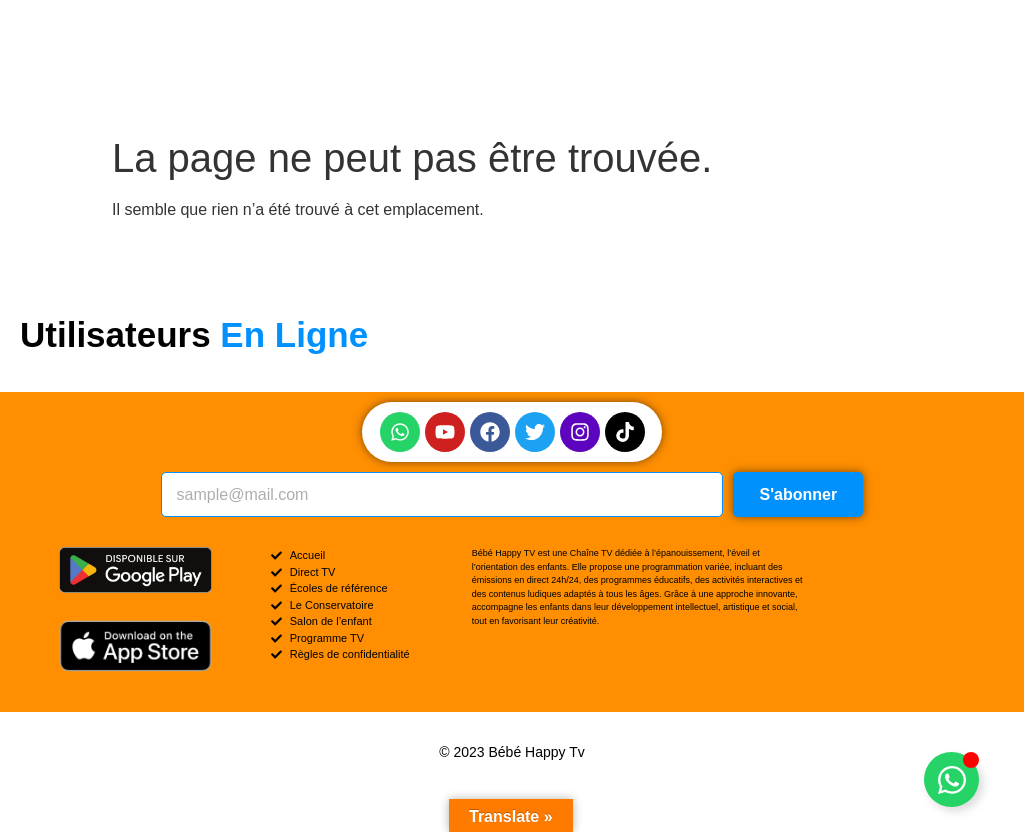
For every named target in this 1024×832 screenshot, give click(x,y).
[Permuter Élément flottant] (951, 779)
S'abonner (799, 494)
